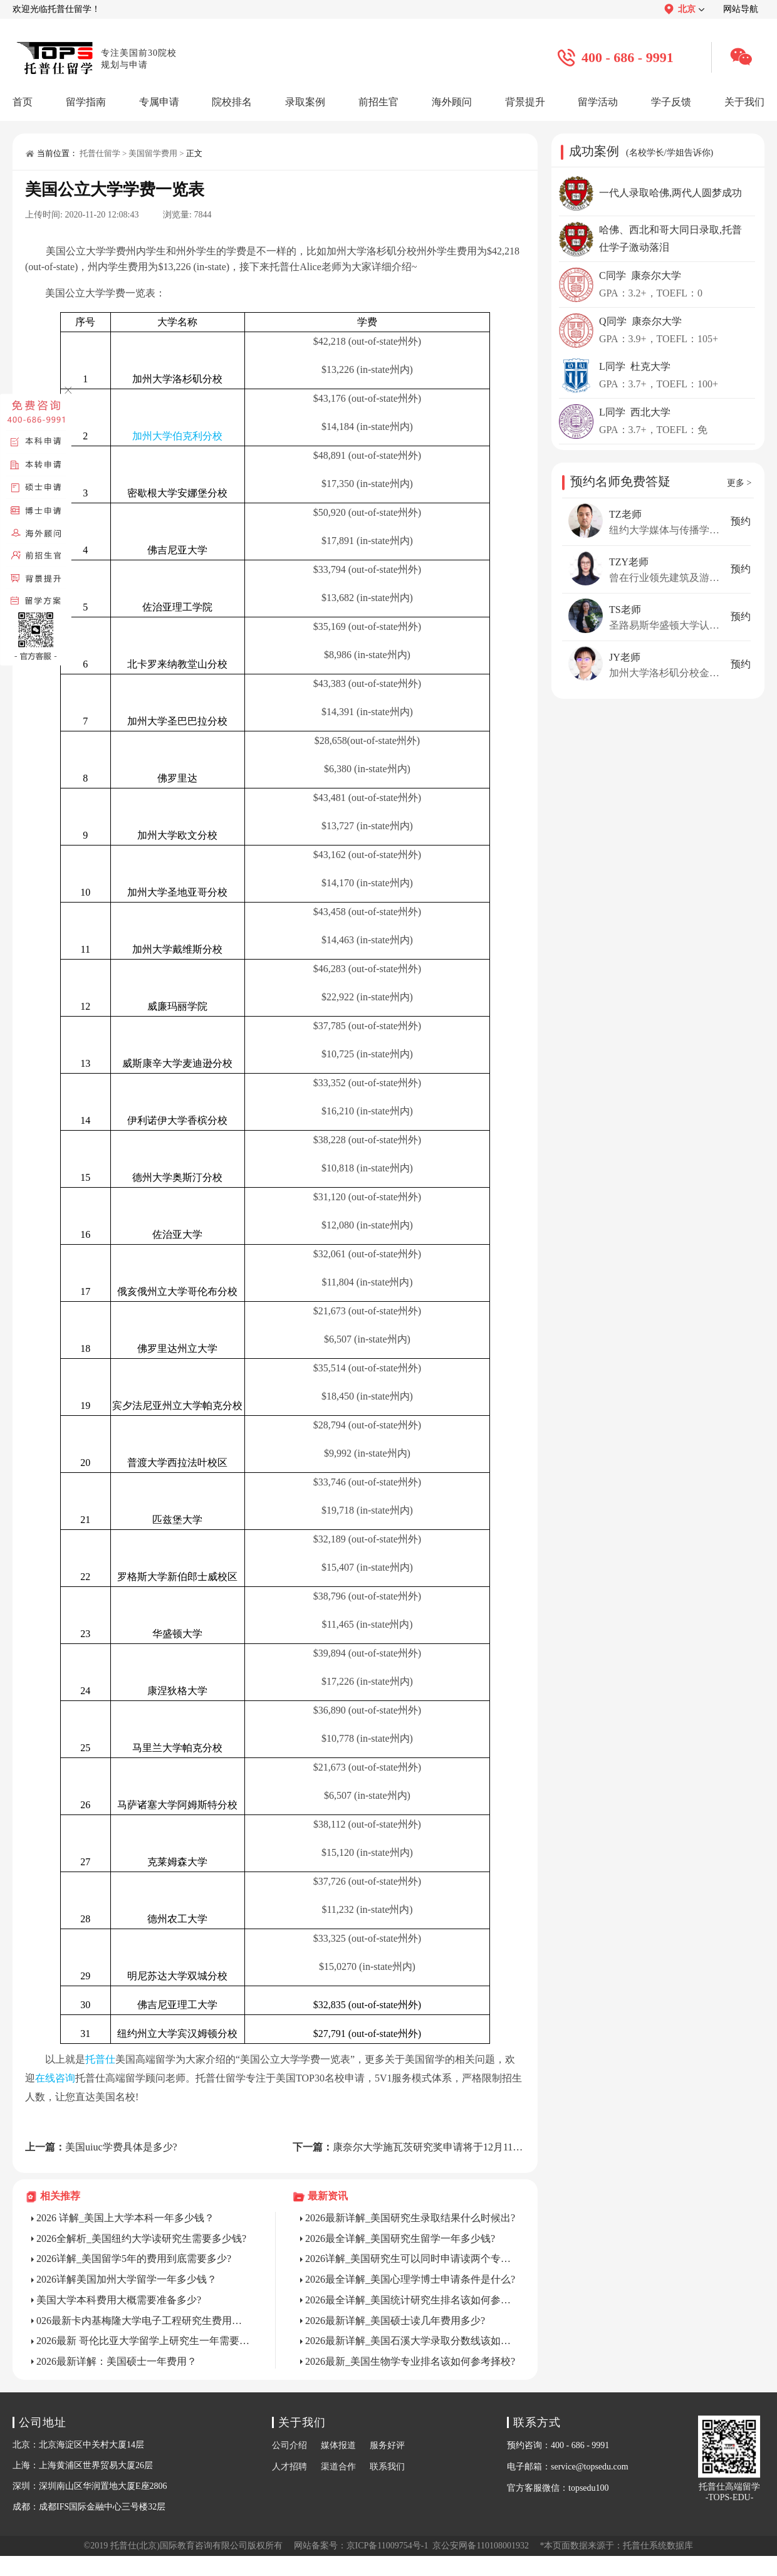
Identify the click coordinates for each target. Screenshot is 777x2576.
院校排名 (232, 102)
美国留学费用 (152, 153)
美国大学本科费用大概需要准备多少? (118, 2300)
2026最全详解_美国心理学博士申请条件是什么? (410, 2279)
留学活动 (598, 102)
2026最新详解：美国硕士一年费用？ (116, 2361)
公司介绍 (289, 2445)
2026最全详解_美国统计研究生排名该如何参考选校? (412, 2300)
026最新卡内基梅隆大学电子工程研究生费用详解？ (143, 2320)
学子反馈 (671, 102)
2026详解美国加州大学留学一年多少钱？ (126, 2279)
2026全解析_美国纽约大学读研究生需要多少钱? (141, 2238)
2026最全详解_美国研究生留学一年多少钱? (400, 2238)
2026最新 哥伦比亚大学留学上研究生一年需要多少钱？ (143, 2340)
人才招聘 (289, 2466)
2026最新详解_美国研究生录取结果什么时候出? (410, 2217)
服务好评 (387, 2445)
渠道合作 (338, 2466)
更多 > (739, 483)
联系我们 (387, 2466)
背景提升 (525, 102)
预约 (741, 521)
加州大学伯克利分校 (177, 436)
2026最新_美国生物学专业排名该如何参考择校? (410, 2361)
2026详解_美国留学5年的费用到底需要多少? (133, 2258)
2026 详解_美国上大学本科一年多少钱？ (125, 2217)
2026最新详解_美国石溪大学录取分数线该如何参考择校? (412, 2340)
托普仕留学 (100, 153)
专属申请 (159, 102)
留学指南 (86, 102)
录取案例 (305, 102)
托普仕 (100, 2059)
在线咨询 (55, 2078)
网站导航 (740, 9)
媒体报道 (338, 2445)
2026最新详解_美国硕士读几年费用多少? (395, 2320)
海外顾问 (452, 102)
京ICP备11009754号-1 (388, 2545)
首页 (23, 102)
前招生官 (378, 102)
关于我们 (744, 102)
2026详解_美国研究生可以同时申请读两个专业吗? (412, 2258)
